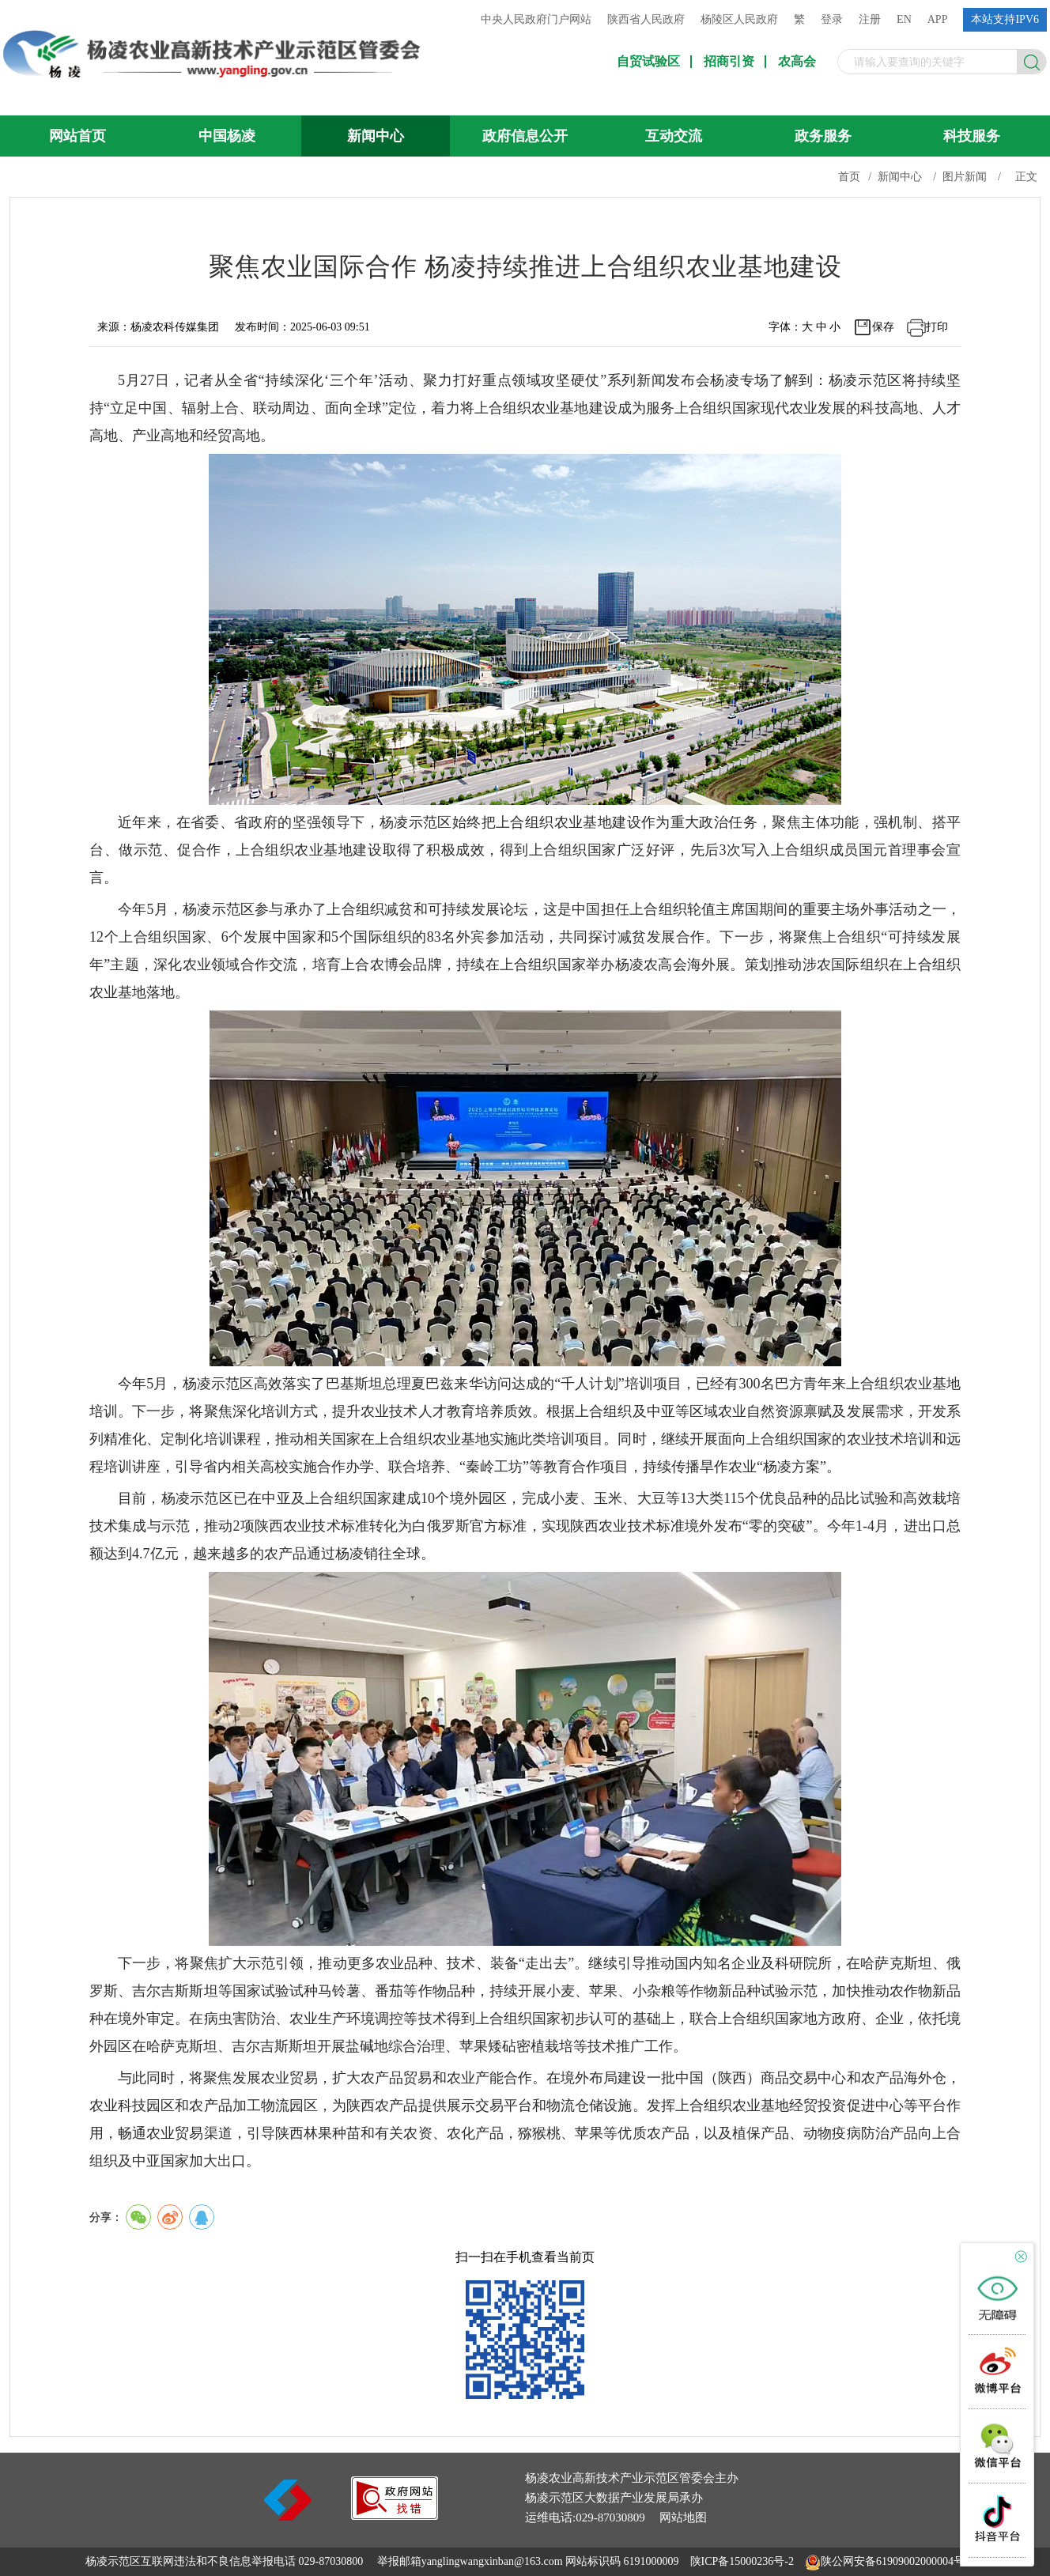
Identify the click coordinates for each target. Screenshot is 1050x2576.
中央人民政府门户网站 (536, 19)
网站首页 (77, 136)
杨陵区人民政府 (739, 19)
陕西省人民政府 (646, 19)
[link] (394, 2515)
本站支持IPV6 (1005, 19)
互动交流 (673, 136)
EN (904, 19)
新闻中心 (375, 136)
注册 (870, 19)
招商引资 (729, 61)
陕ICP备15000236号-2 (742, 2561)
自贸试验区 (648, 61)
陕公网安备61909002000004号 (893, 2561)
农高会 (797, 61)
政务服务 (823, 136)
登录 (832, 19)
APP (937, 19)
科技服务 (971, 136)
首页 (849, 177)
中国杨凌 (226, 136)
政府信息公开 (525, 136)
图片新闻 (964, 177)
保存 (883, 327)
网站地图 (683, 2517)
